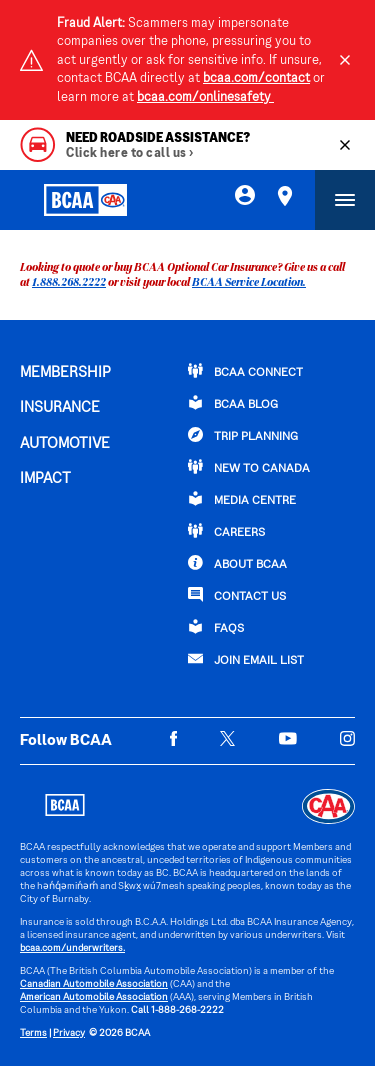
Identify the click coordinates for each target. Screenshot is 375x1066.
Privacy (69, 1033)
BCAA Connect (245, 371)
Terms (33, 1033)
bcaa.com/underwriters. (72, 948)
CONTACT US (237, 595)
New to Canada (249, 467)
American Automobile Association (94, 997)
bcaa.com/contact (256, 79)
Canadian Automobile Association (94, 984)
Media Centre (242, 499)
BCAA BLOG (233, 403)
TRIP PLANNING (243, 435)
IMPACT (45, 479)
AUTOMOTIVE (65, 444)
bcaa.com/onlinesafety (205, 98)
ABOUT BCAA (237, 563)
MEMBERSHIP (65, 373)
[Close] (345, 60)
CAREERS (226, 531)
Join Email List (246, 659)
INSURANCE (60, 408)
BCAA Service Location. (249, 281)
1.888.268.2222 (69, 281)
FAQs (216, 627)
